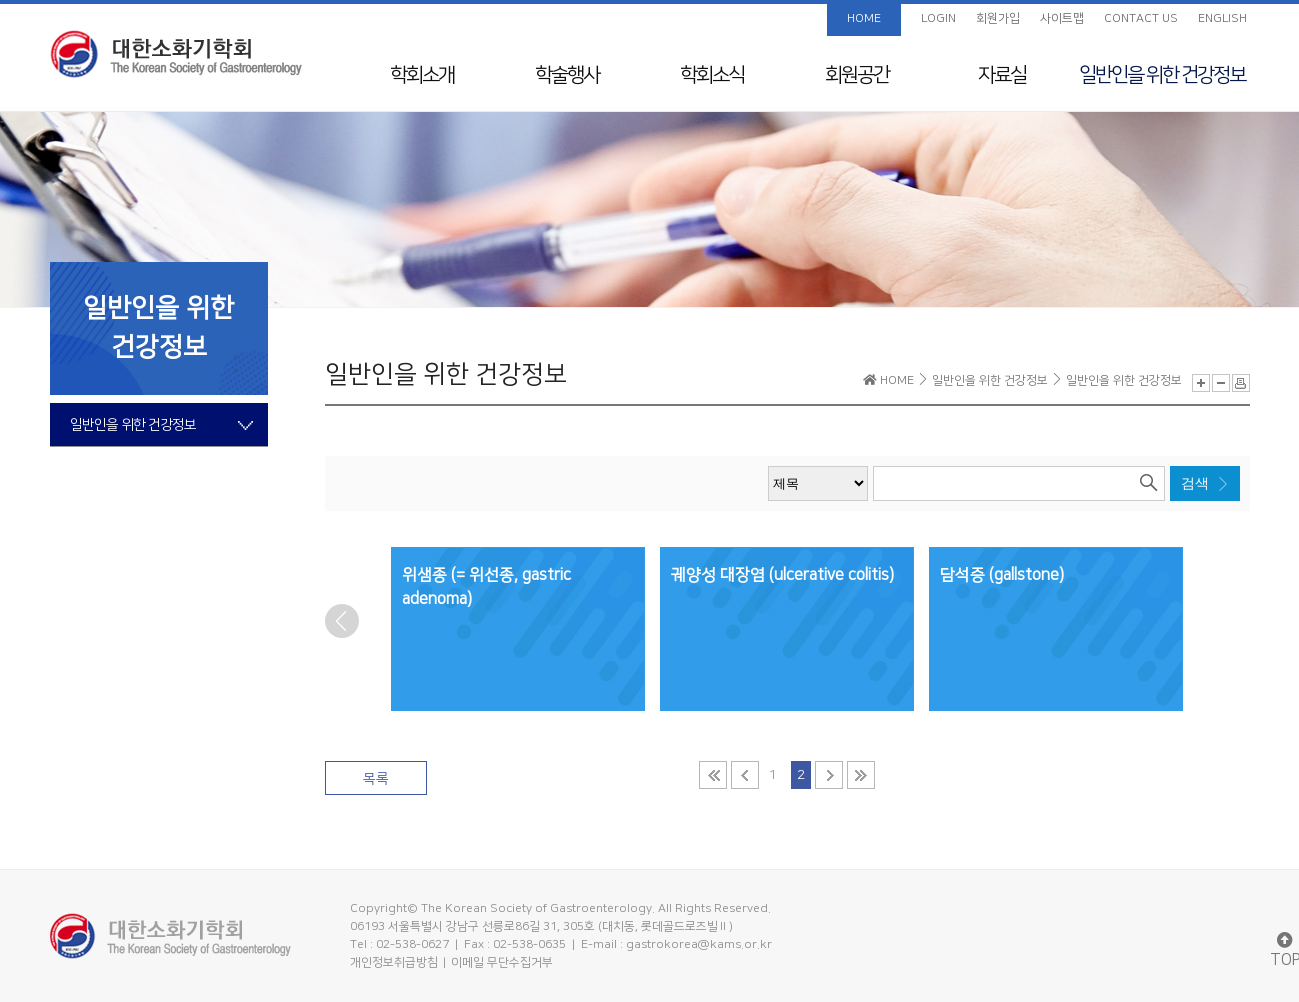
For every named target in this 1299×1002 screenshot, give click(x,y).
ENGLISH (1222, 18)
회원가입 (998, 18)
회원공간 (857, 75)
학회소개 (422, 75)
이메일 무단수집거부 (502, 962)
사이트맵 (1062, 18)
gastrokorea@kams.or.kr (699, 944)
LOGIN (938, 18)
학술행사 (567, 75)
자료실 (1002, 75)
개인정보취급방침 (394, 962)
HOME (864, 18)
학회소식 (712, 75)
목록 (376, 779)
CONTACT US (1141, 18)
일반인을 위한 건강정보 (1162, 75)
